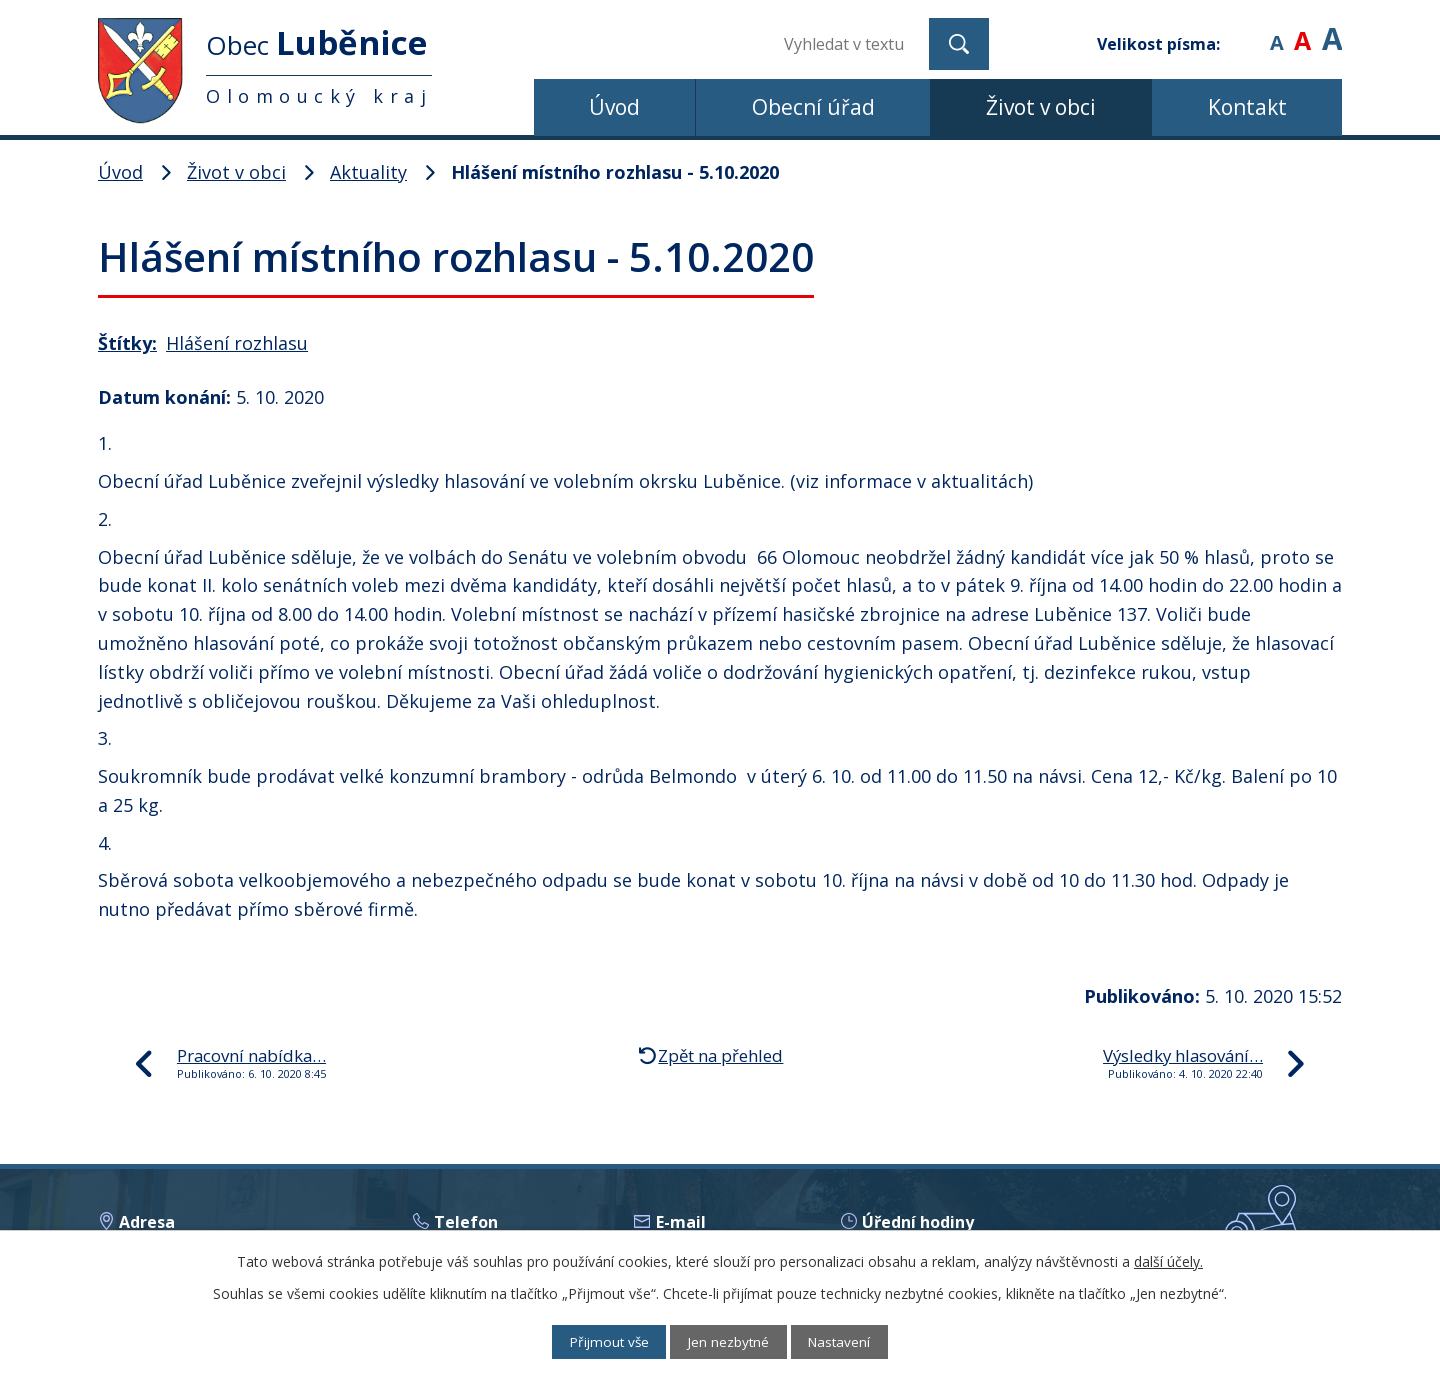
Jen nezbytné (729, 1341)
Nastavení (849, 1341)
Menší (1276, 29)
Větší (1332, 29)
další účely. (1168, 1260)
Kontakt (1247, 107)
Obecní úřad (813, 107)
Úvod (614, 107)
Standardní (1302, 29)
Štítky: (127, 343)
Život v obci (1041, 107)
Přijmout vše (600, 1341)
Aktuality (368, 172)
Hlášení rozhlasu (237, 343)
